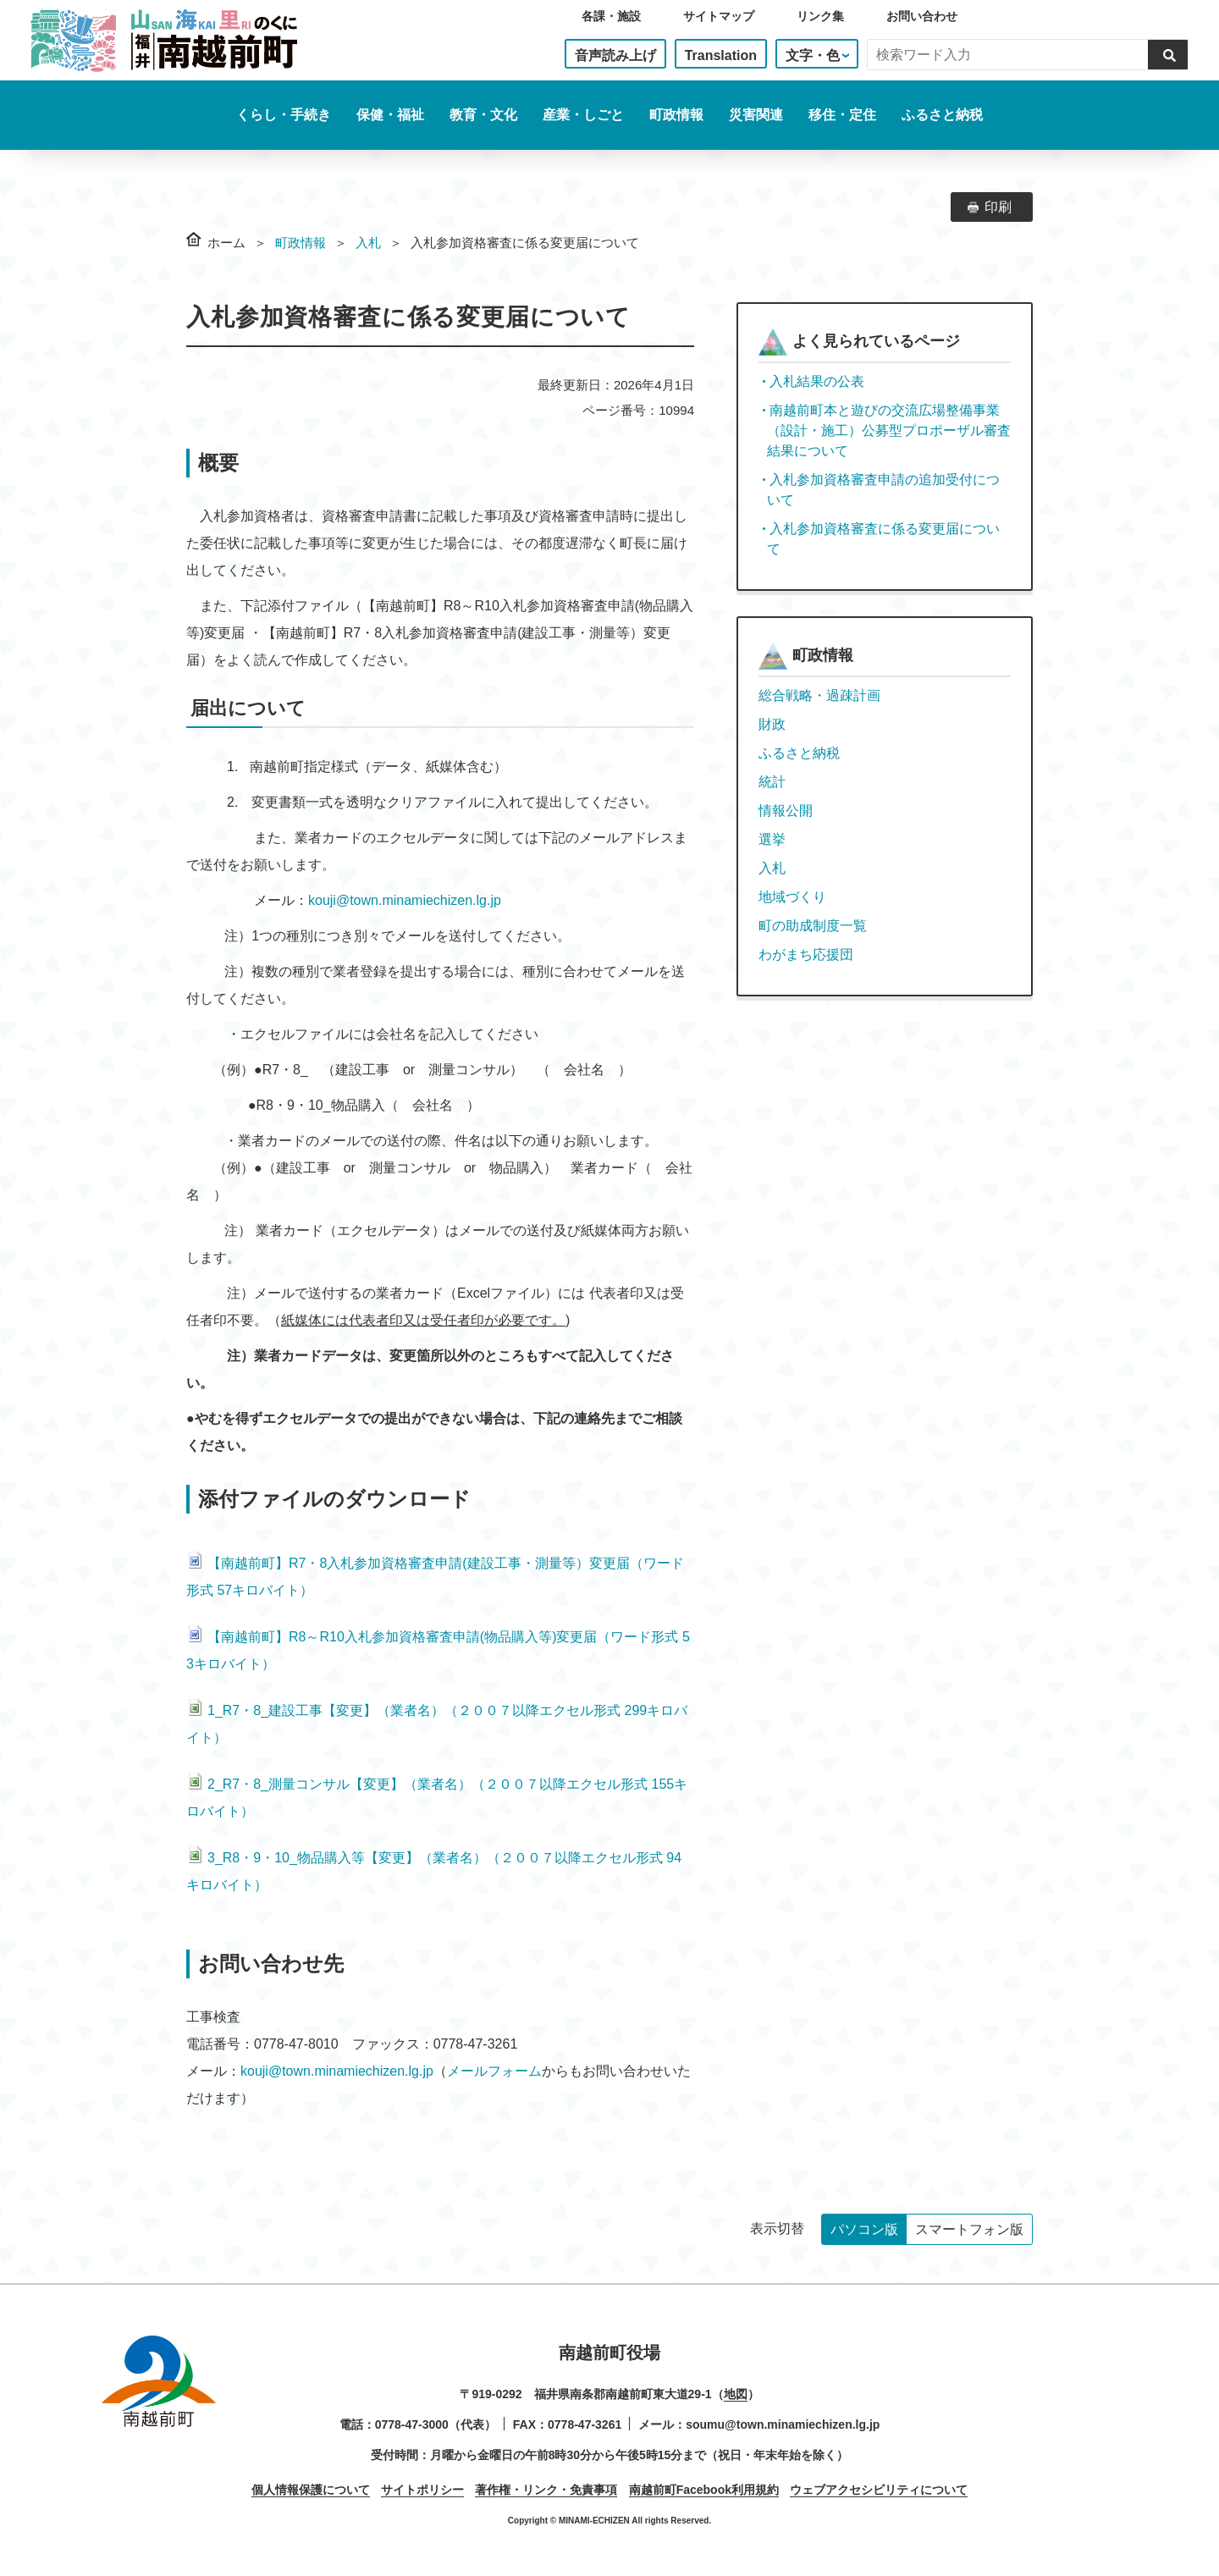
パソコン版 (864, 2229)
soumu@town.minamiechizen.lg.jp (783, 2424)
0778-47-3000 (412, 2424)
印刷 (998, 207)
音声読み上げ (615, 55)
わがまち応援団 (805, 954)
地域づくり (792, 897)
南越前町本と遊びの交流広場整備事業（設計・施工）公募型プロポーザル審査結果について (889, 430)
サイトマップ (718, 16)
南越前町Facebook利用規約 (704, 2489)
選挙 (772, 839)
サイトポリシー (422, 2489)
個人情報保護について (310, 2489)
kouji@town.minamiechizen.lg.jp (404, 900)
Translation (721, 55)
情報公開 (785, 810)
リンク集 (820, 16)
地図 (735, 2394)
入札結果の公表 (816, 381)
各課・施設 (611, 16)
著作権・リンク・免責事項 (546, 2489)
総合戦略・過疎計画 (819, 695)
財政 (772, 724)
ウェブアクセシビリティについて (879, 2489)
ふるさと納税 (942, 115)
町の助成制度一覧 (812, 925)
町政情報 (300, 242)
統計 (772, 782)
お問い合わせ (921, 16)
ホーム (226, 242)
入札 (368, 242)
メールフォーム (494, 2071)
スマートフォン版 (969, 2229)
